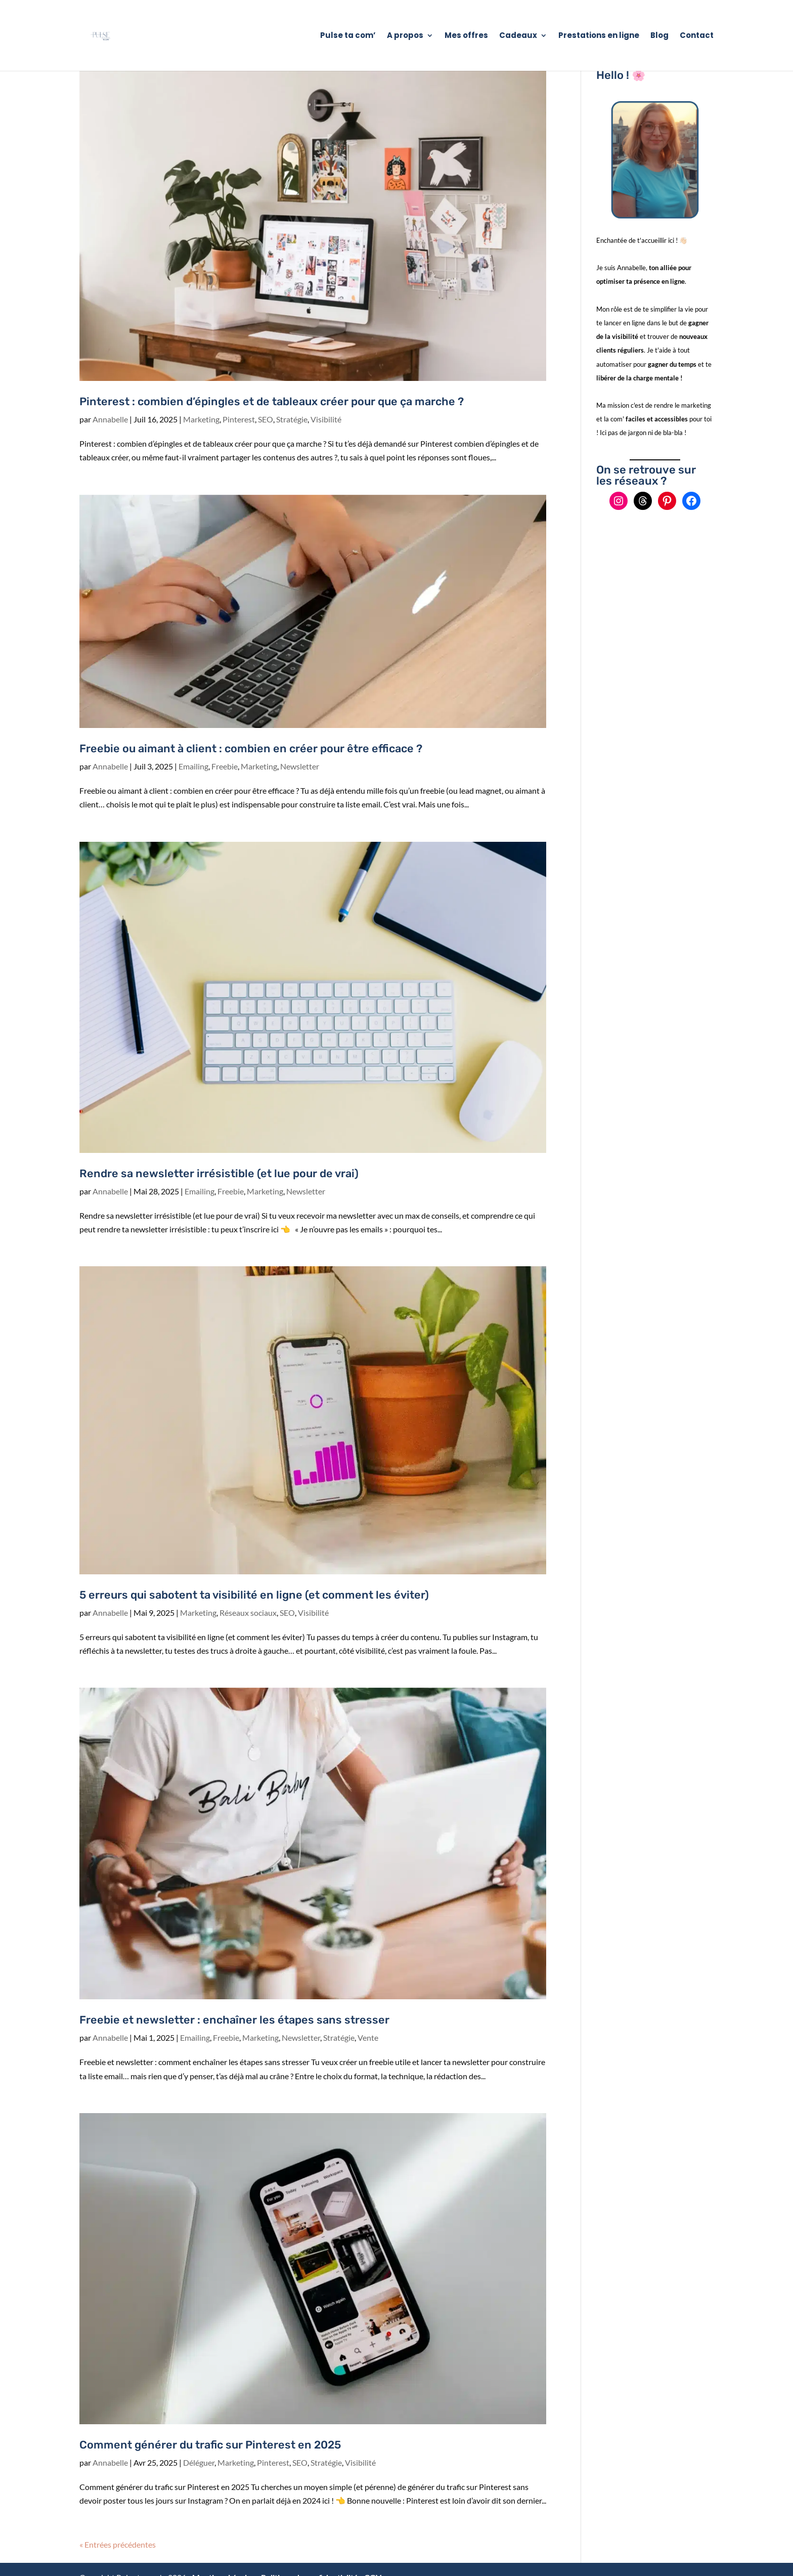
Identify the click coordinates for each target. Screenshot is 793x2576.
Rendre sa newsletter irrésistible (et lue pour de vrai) (219, 1173)
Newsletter (299, 766)
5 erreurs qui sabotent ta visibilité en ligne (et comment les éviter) (254, 1594)
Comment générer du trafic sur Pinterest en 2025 (210, 2444)
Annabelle (110, 419)
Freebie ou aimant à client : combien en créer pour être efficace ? (250, 748)
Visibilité (326, 419)
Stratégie (291, 419)
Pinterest (239, 419)
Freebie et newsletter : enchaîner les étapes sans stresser (234, 2019)
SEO (265, 419)
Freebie (224, 766)
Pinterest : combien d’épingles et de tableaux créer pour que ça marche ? (271, 401)
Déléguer (198, 2462)
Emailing (193, 766)
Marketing (201, 419)
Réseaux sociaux (248, 1612)
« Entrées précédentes (117, 2544)
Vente (368, 2037)
